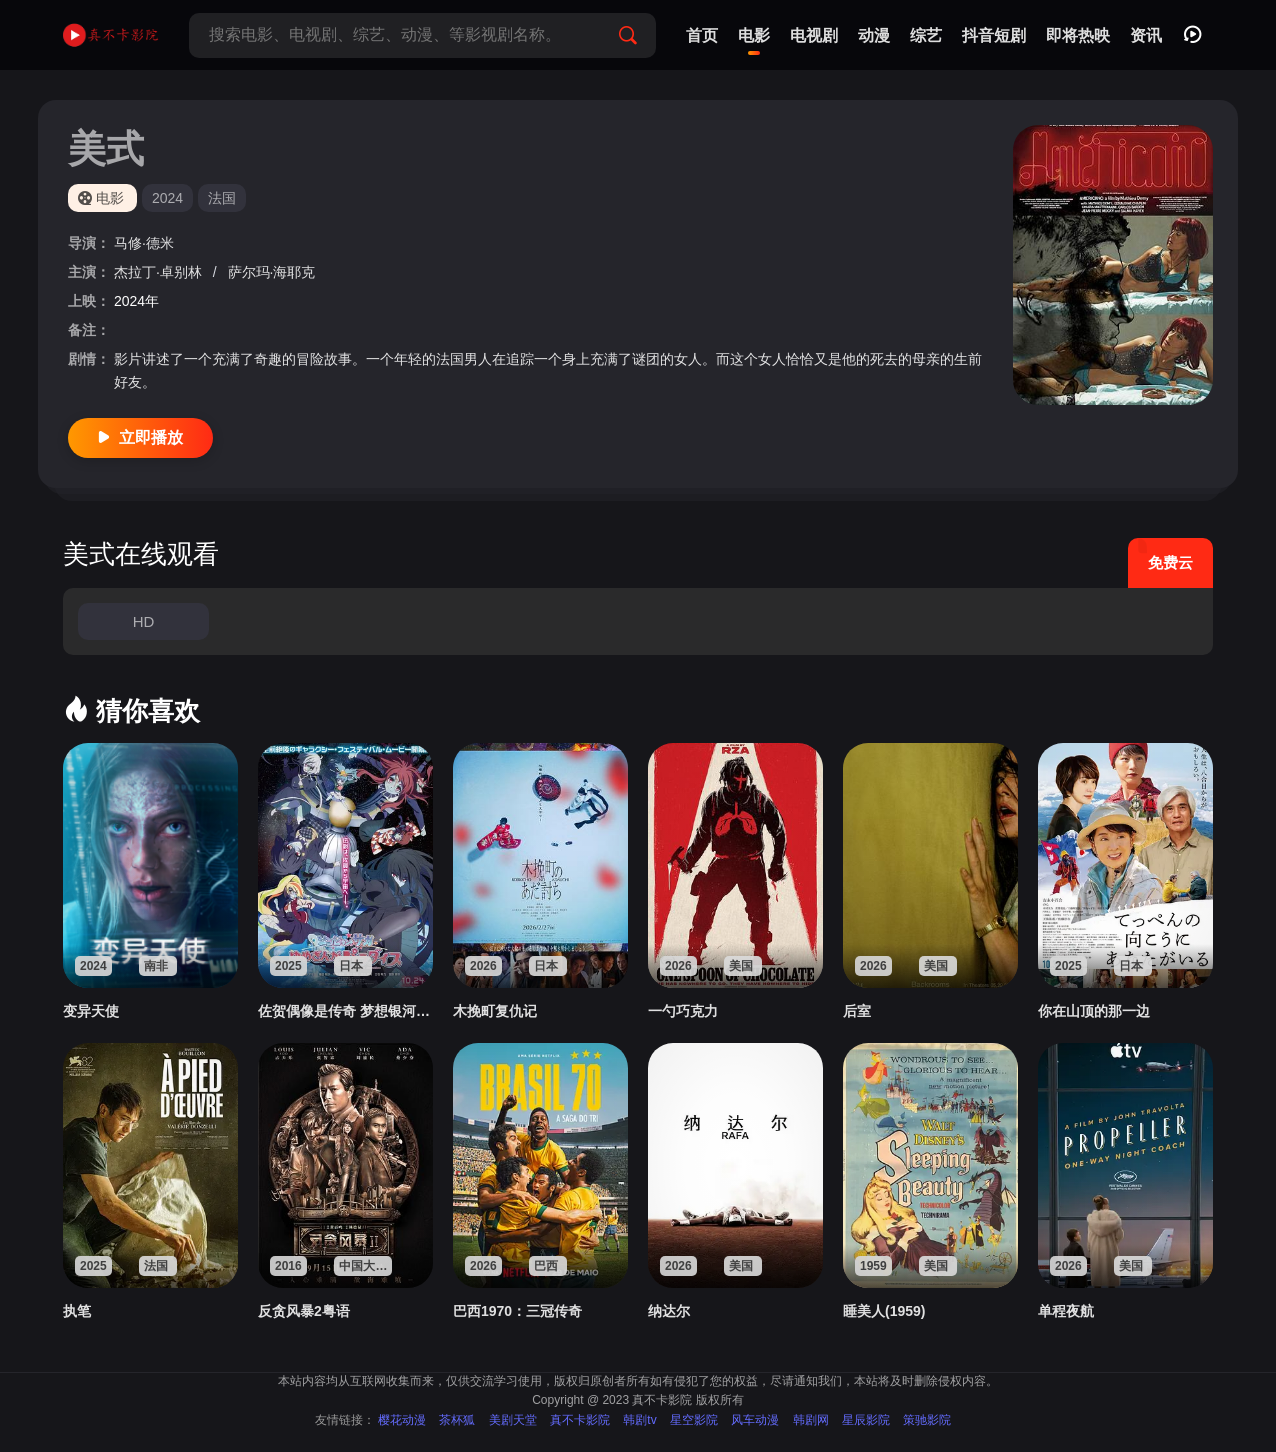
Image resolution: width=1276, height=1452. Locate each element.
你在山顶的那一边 (1094, 1011)
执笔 (77, 1311)
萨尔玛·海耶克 (272, 272)
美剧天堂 (513, 1420)
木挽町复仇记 (495, 1011)
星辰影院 (866, 1420)
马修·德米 (144, 243)
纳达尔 (669, 1311)
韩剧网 (811, 1420)
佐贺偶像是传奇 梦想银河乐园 (345, 1011)
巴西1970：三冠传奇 (517, 1311)
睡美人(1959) (884, 1311)
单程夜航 (1066, 1311)
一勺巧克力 (683, 1011)
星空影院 (694, 1420)
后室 (857, 1011)
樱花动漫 (402, 1420)
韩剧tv (639, 1420)
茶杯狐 (457, 1420)
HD (144, 621)
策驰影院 (927, 1420)
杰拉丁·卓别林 (160, 272)
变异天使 (91, 1011)
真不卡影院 (580, 1420)
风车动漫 (755, 1420)
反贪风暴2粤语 (304, 1311)
